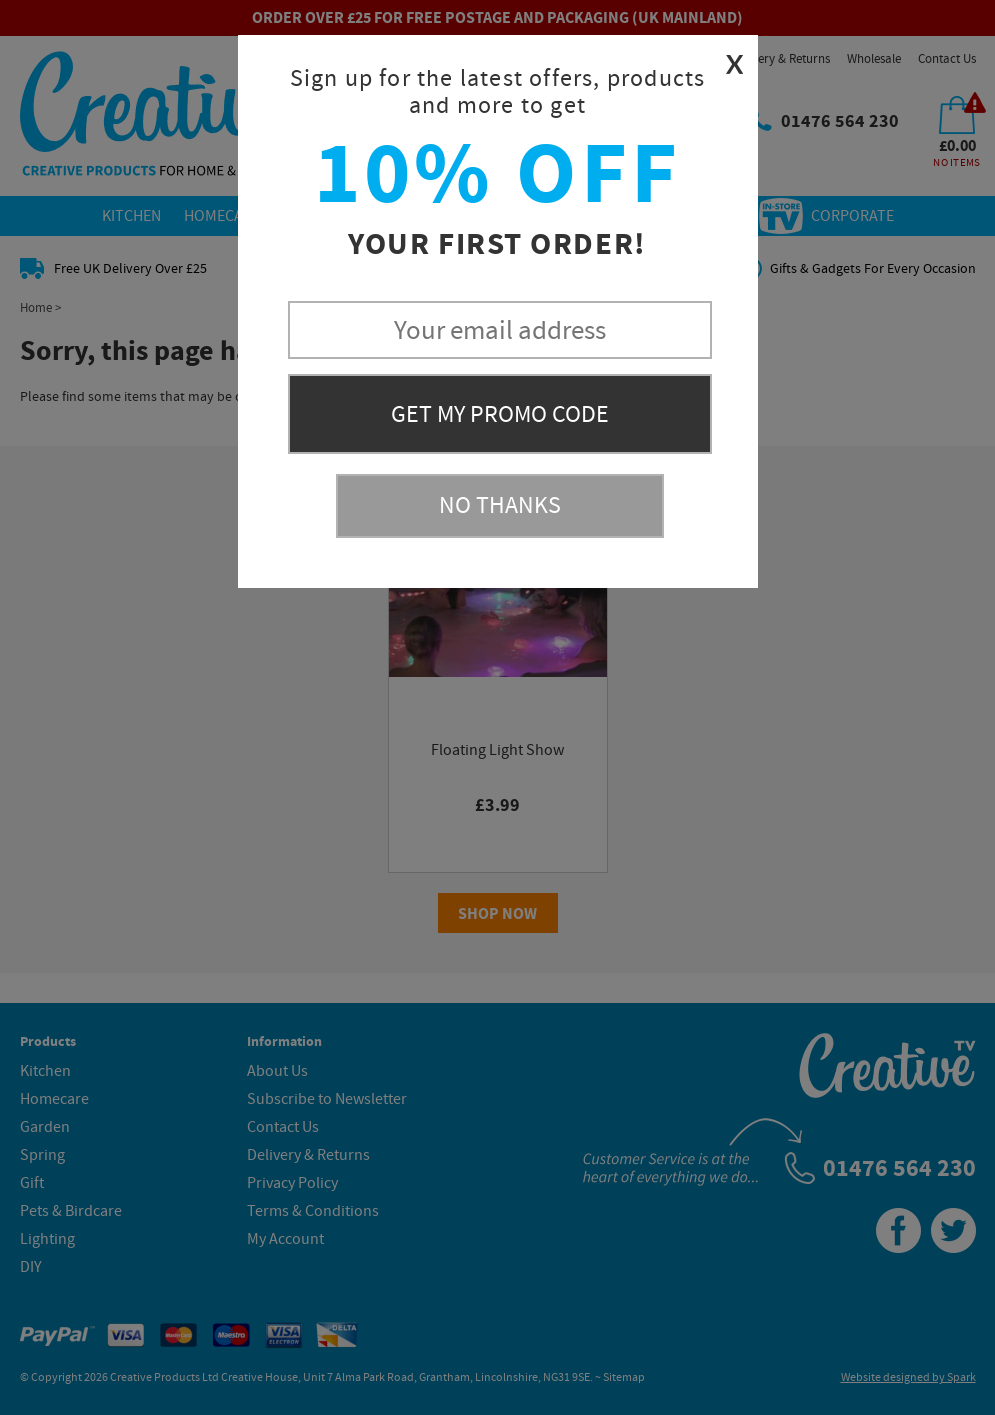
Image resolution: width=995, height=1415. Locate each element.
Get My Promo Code (500, 414)
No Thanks (500, 505)
